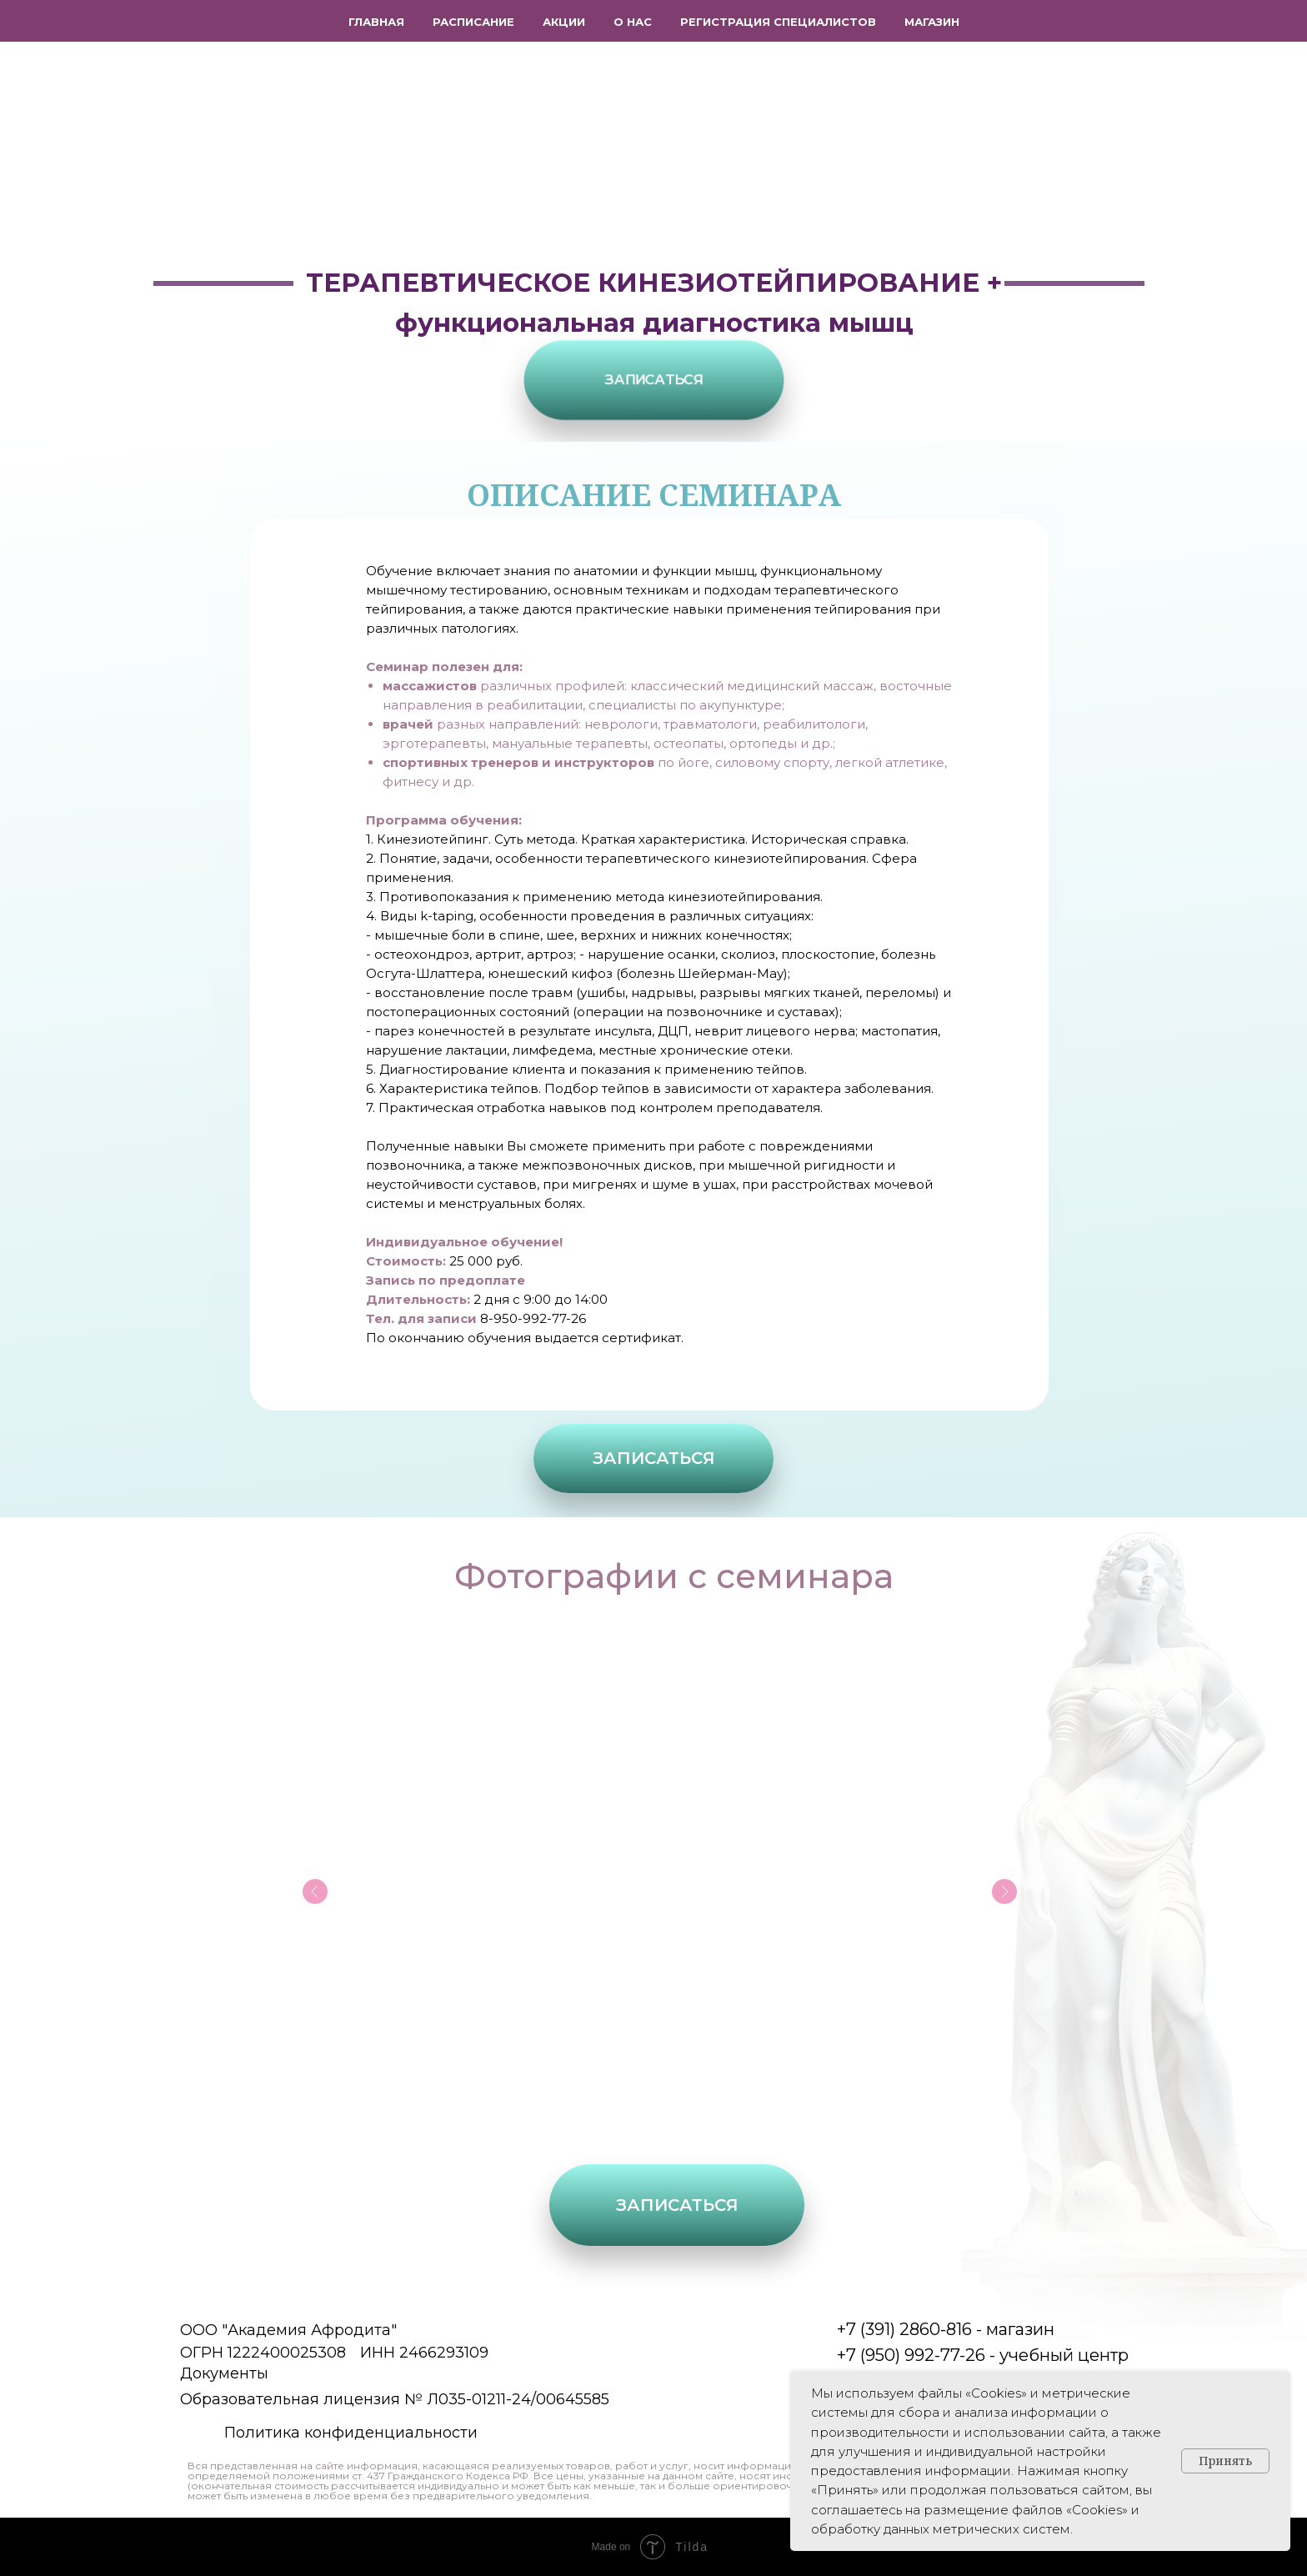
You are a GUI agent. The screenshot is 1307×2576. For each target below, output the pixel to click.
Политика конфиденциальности (351, 2432)
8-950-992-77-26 (533, 1318)
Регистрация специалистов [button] (778, 21)
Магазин (931, 21)
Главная (376, 21)
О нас (632, 21)
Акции (564, 21)
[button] (653, 380)
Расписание (473, 21)
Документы (224, 2373)
